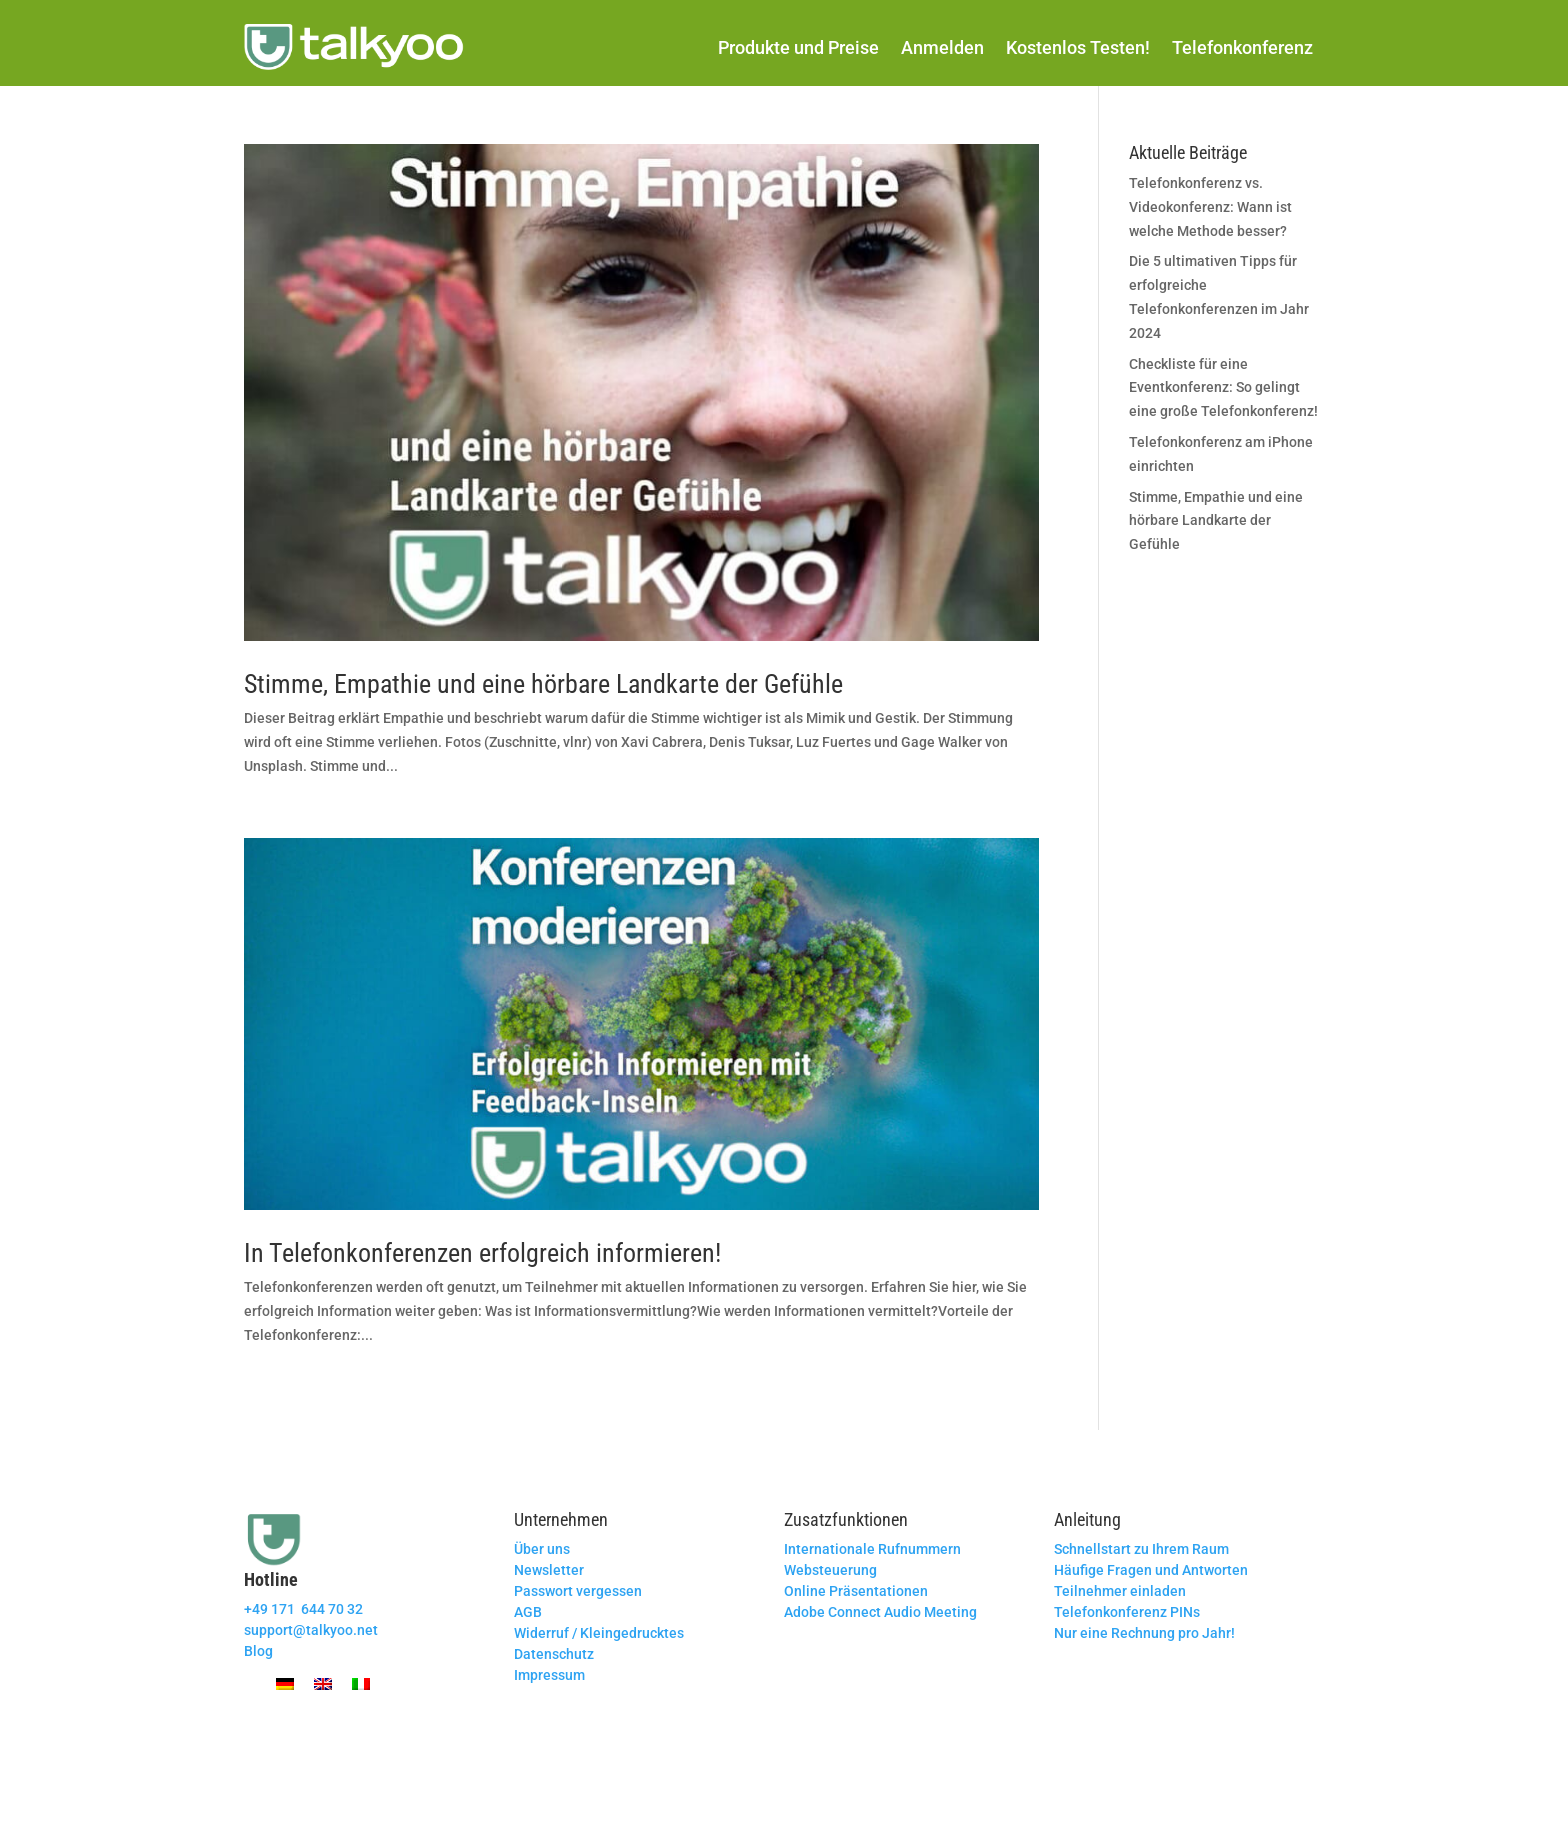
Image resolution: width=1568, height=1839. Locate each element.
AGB (528, 1612)
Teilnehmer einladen (1120, 1591)
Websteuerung (830, 1570)
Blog (258, 1651)
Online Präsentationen (856, 1591)
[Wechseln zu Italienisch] (361, 1683)
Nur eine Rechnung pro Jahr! (1144, 1633)
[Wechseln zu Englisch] (323, 1683)
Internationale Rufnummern (872, 1549)
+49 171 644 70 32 (303, 1609)
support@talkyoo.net (311, 1630)
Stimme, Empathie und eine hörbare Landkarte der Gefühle (543, 684)
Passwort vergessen (578, 1591)
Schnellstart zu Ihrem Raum (1141, 1549)
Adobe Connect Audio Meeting (880, 1612)
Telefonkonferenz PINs (1127, 1612)
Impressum (549, 1675)
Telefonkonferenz (1242, 47)
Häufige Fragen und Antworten (1151, 1570)
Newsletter (549, 1570)
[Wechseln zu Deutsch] (285, 1683)
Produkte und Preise (798, 47)
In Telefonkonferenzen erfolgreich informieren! (482, 1253)
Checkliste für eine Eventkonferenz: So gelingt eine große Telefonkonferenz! (1223, 388)
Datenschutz (554, 1654)
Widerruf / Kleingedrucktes (599, 1633)
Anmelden (942, 47)
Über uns (542, 1549)
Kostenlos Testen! (1078, 47)
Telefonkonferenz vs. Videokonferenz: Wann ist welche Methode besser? (1210, 207)
